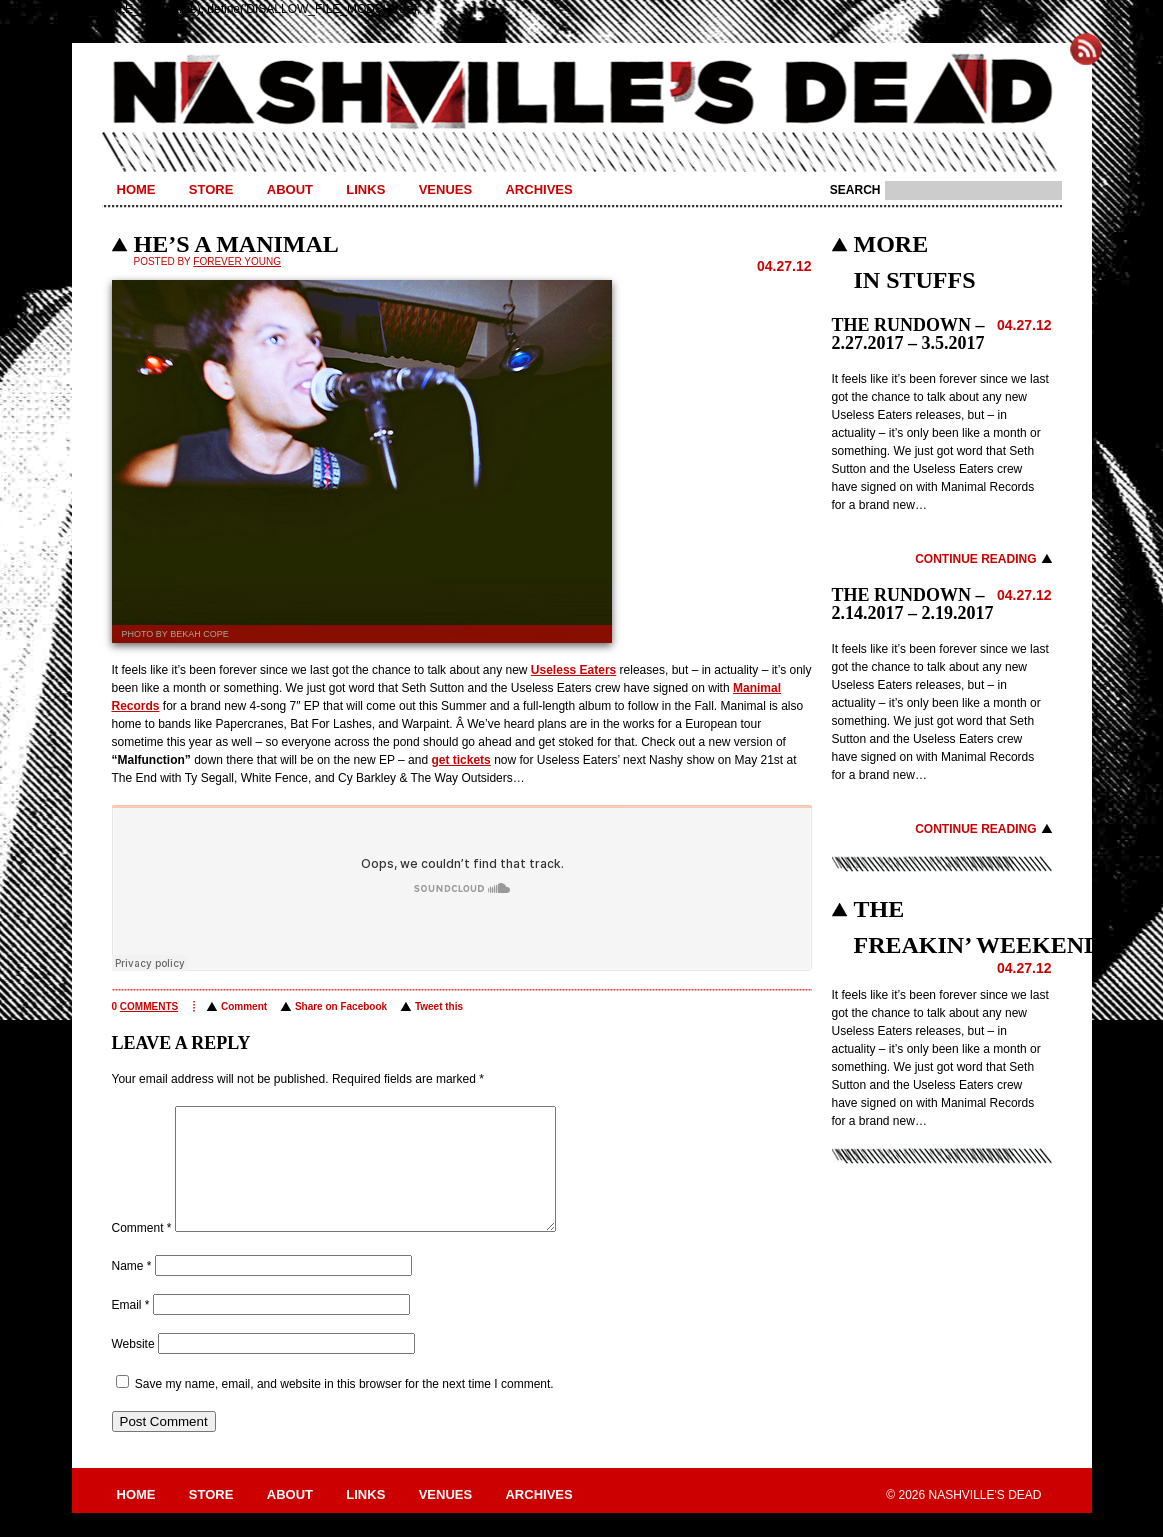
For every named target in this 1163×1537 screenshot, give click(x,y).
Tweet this (439, 1006)
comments (149, 1006)
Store (211, 189)
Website (133, 1368)
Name (132, 1290)
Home (136, 189)
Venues (445, 189)
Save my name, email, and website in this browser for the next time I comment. (344, 1408)
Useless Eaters (573, 670)
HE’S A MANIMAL (236, 244)
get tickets (460, 760)
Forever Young (237, 261)
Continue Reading (975, 559)
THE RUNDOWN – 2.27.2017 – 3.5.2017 (908, 334)
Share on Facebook (341, 1006)
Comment (244, 1006)
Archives (538, 189)
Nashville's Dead (582, 93)
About (290, 189)
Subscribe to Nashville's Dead (1086, 49)
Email (131, 1329)
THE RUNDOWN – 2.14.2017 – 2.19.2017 (913, 604)
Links (365, 189)
